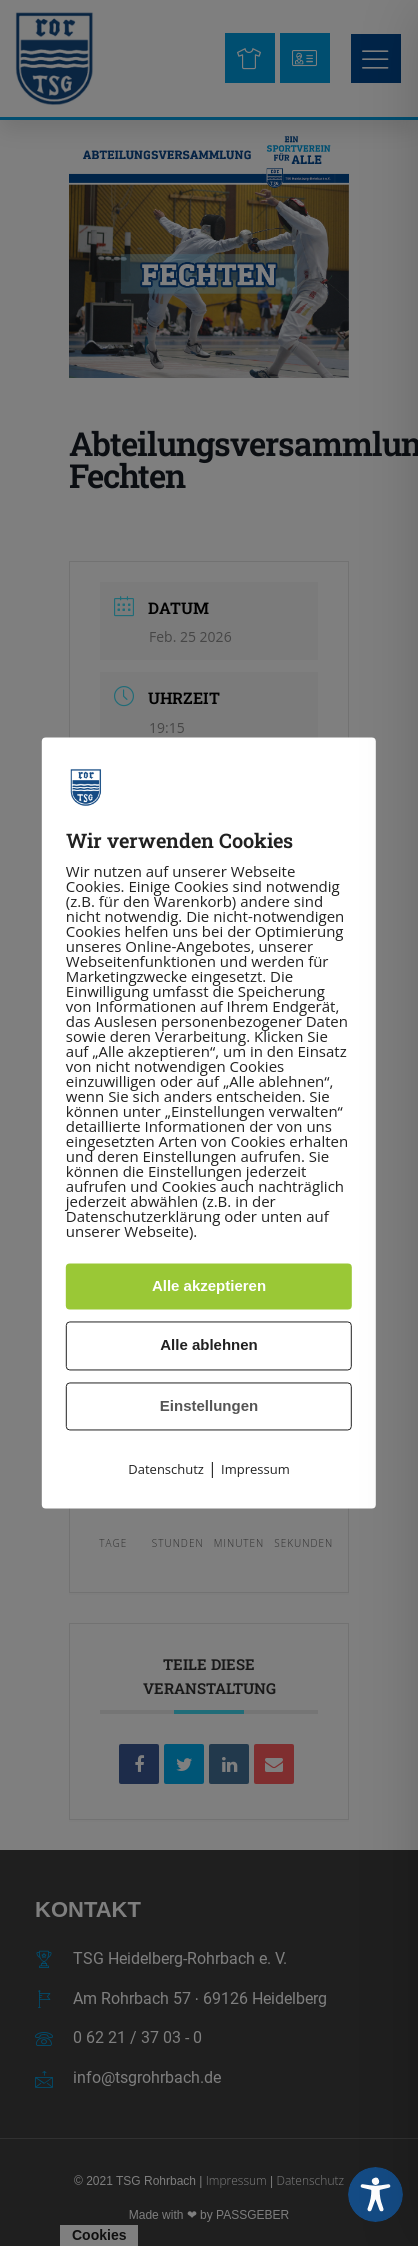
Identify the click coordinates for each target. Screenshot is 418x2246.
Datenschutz (166, 1470)
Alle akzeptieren (209, 1285)
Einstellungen (209, 1405)
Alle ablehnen (209, 1345)
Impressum (255, 1470)
